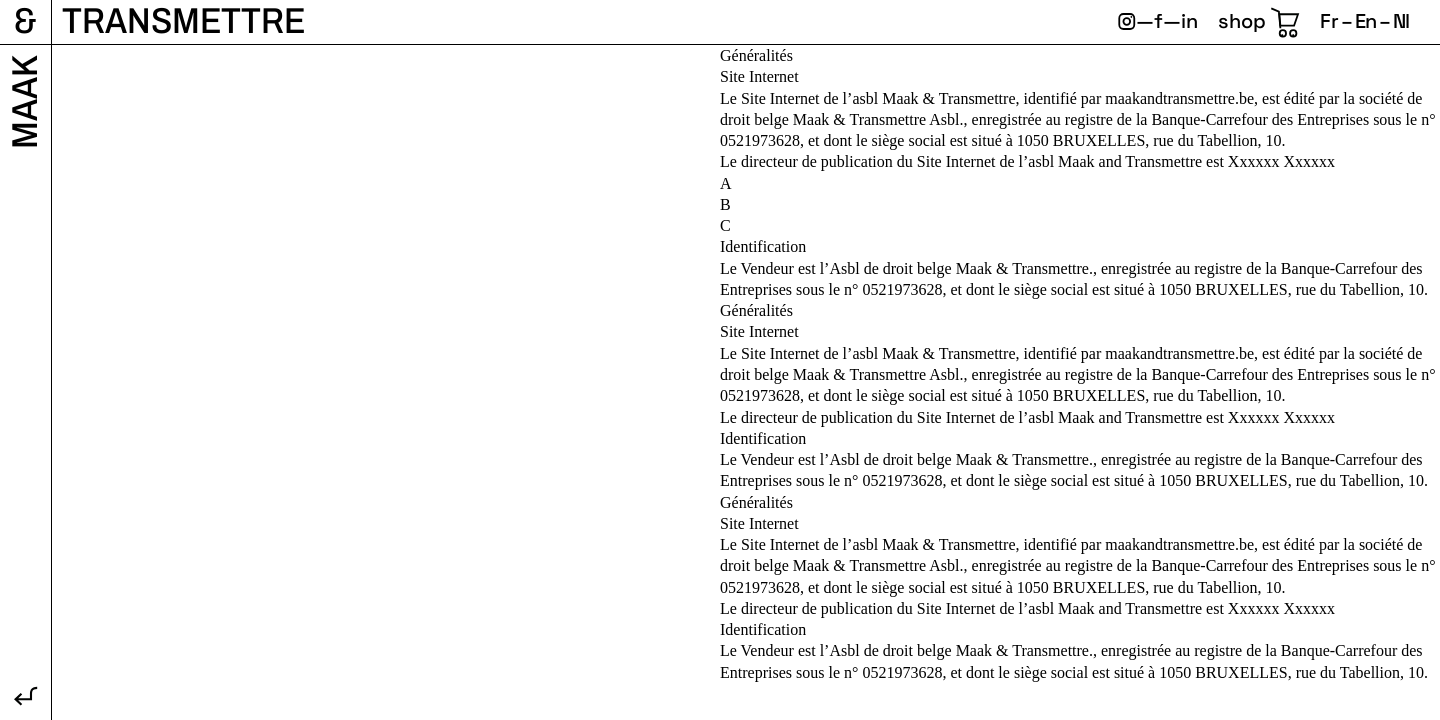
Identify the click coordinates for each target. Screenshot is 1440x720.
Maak (25, 102)
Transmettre (183, 21)
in (1189, 21)
